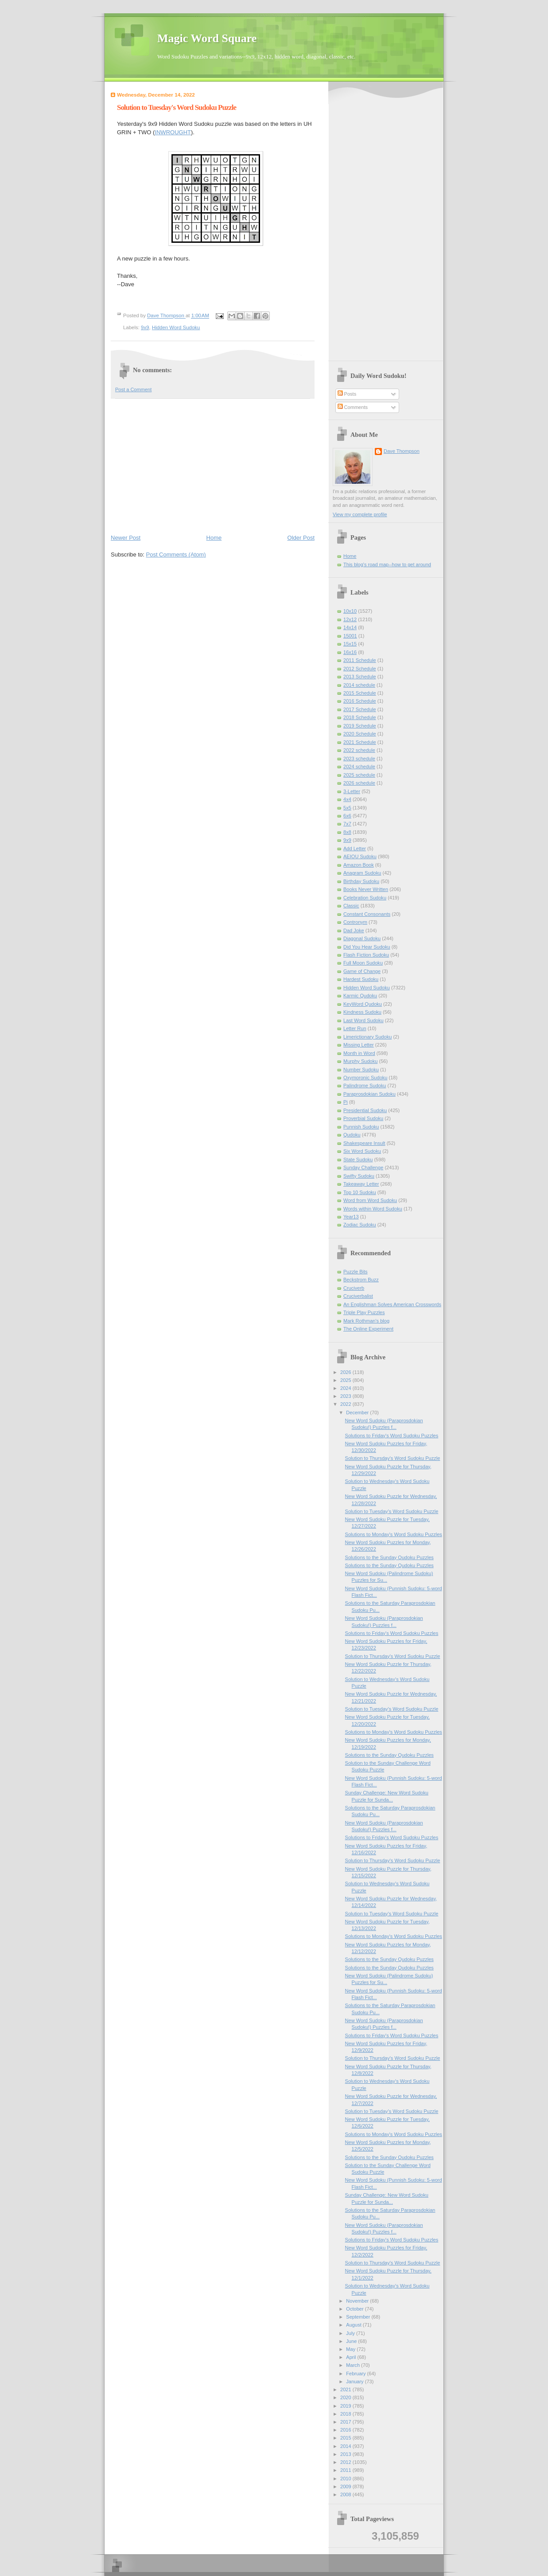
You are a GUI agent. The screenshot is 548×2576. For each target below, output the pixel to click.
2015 (346, 2437)
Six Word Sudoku (362, 1151)
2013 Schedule (359, 676)
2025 (346, 1380)
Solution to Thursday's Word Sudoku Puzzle (392, 1458)
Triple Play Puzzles (364, 1312)
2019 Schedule (359, 725)
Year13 (351, 1216)
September (358, 2316)
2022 (346, 1404)
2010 (346, 2478)
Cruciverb (353, 1288)
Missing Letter (358, 1044)
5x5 (347, 807)
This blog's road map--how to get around (387, 564)
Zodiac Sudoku (359, 1224)
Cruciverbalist (358, 1296)
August (354, 2324)
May (351, 2349)
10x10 (350, 611)
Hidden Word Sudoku (176, 327)
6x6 (347, 815)
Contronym (355, 922)
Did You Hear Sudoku (366, 946)
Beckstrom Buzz (361, 1279)
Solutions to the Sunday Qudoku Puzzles (389, 1557)
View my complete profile (360, 514)
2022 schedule (359, 750)
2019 (346, 2406)
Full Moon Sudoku (363, 962)
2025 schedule (359, 775)
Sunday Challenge (363, 1167)
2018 (346, 2413)
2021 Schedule (359, 742)
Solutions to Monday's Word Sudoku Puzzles (393, 1534)
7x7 (347, 823)
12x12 (350, 619)
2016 (346, 2429)
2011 (346, 2470)
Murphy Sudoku (360, 1061)
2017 (346, 2421)
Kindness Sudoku (362, 1012)
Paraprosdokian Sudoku (369, 1094)
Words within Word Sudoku (372, 1208)
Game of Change (362, 971)
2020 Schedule (359, 733)
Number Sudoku (361, 1069)
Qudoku (352, 1134)
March (353, 2365)
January (355, 2381)
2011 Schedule (359, 660)
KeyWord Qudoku (362, 1004)
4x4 (347, 799)
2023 (346, 1396)
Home (214, 537)
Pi (345, 1102)
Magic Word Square (207, 38)
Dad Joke (353, 930)
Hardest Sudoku (360, 979)
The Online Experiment (368, 1328)
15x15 (350, 643)
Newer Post (125, 537)
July (351, 2333)
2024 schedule (359, 766)
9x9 (145, 327)
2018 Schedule (359, 717)
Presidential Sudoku (365, 1110)
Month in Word (359, 1053)
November (358, 2301)
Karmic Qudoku (360, 995)
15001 (350, 635)
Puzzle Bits (355, 1271)
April (351, 2357)
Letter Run (354, 1028)
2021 (346, 2389)
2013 (346, 2454)
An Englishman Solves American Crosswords (392, 1304)
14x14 (350, 627)
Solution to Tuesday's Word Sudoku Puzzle (392, 1511)
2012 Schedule (359, 668)
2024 (346, 1388)
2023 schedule (359, 758)
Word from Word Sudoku (370, 1200)
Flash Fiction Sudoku (366, 954)
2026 (346, 1372)
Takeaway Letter (361, 1184)
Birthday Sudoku (361, 881)
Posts (347, 394)
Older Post (301, 537)
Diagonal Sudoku (362, 938)
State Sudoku (358, 1159)
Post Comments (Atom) (176, 554)
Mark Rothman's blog (366, 1320)
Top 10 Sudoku (359, 1192)
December (358, 1412)
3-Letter (351, 791)
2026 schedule (359, 783)
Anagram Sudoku (362, 873)
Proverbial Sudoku (363, 1118)
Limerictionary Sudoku (367, 1036)
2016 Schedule (359, 701)
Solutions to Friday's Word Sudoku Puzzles (392, 1435)
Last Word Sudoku (363, 1020)
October (355, 2308)
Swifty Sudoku (358, 1176)
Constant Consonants (366, 914)
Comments (353, 407)
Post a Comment (133, 389)
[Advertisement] (213, 466)
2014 (346, 2446)
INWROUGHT (173, 132)
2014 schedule (359, 685)
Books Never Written (365, 889)
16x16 (350, 652)
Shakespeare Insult (364, 1143)
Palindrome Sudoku (364, 1085)
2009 (346, 2486)
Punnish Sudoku (361, 1126)
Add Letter (354, 848)
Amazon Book (358, 865)
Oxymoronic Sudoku (365, 1077)
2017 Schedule (359, 709)
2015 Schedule (359, 693)
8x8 (347, 832)
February (356, 2373)
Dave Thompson (166, 316)
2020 (346, 2397)
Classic (351, 905)
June (352, 2341)
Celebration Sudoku (364, 897)
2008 (346, 2494)
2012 (346, 2462)
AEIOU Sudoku (360, 856)
